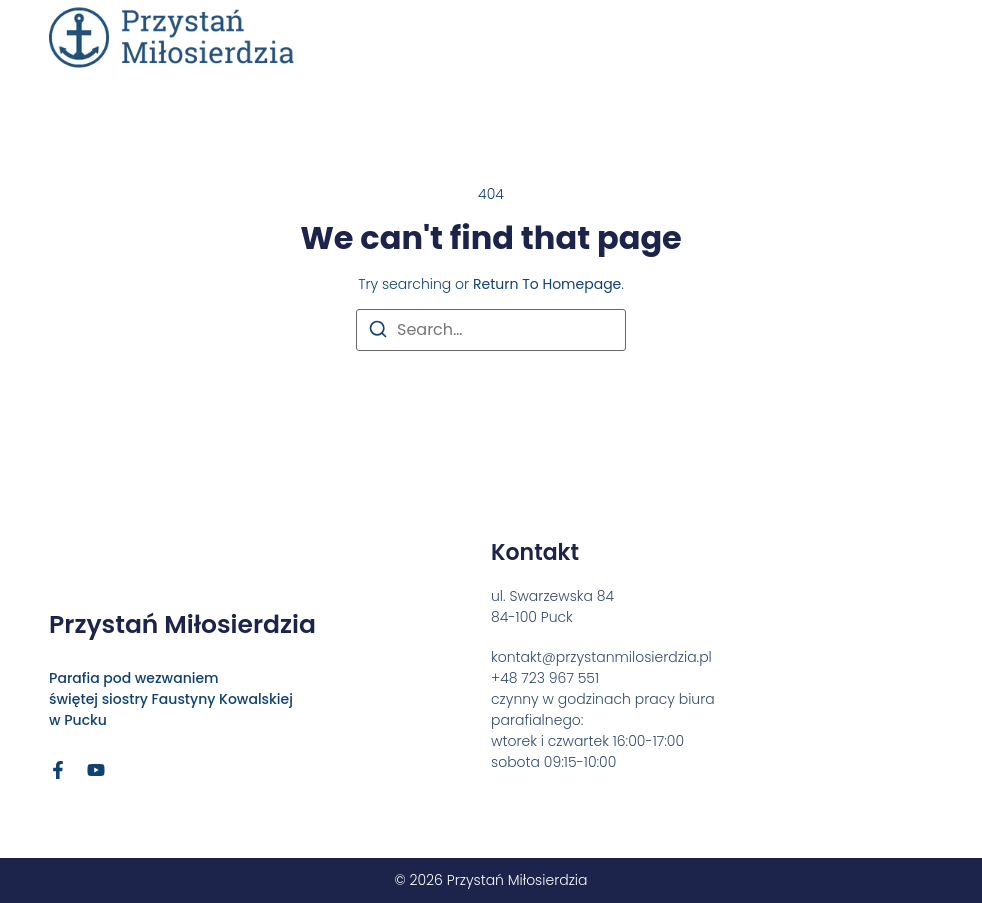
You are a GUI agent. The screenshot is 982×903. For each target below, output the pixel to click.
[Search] (378, 332)
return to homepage (547, 284)
